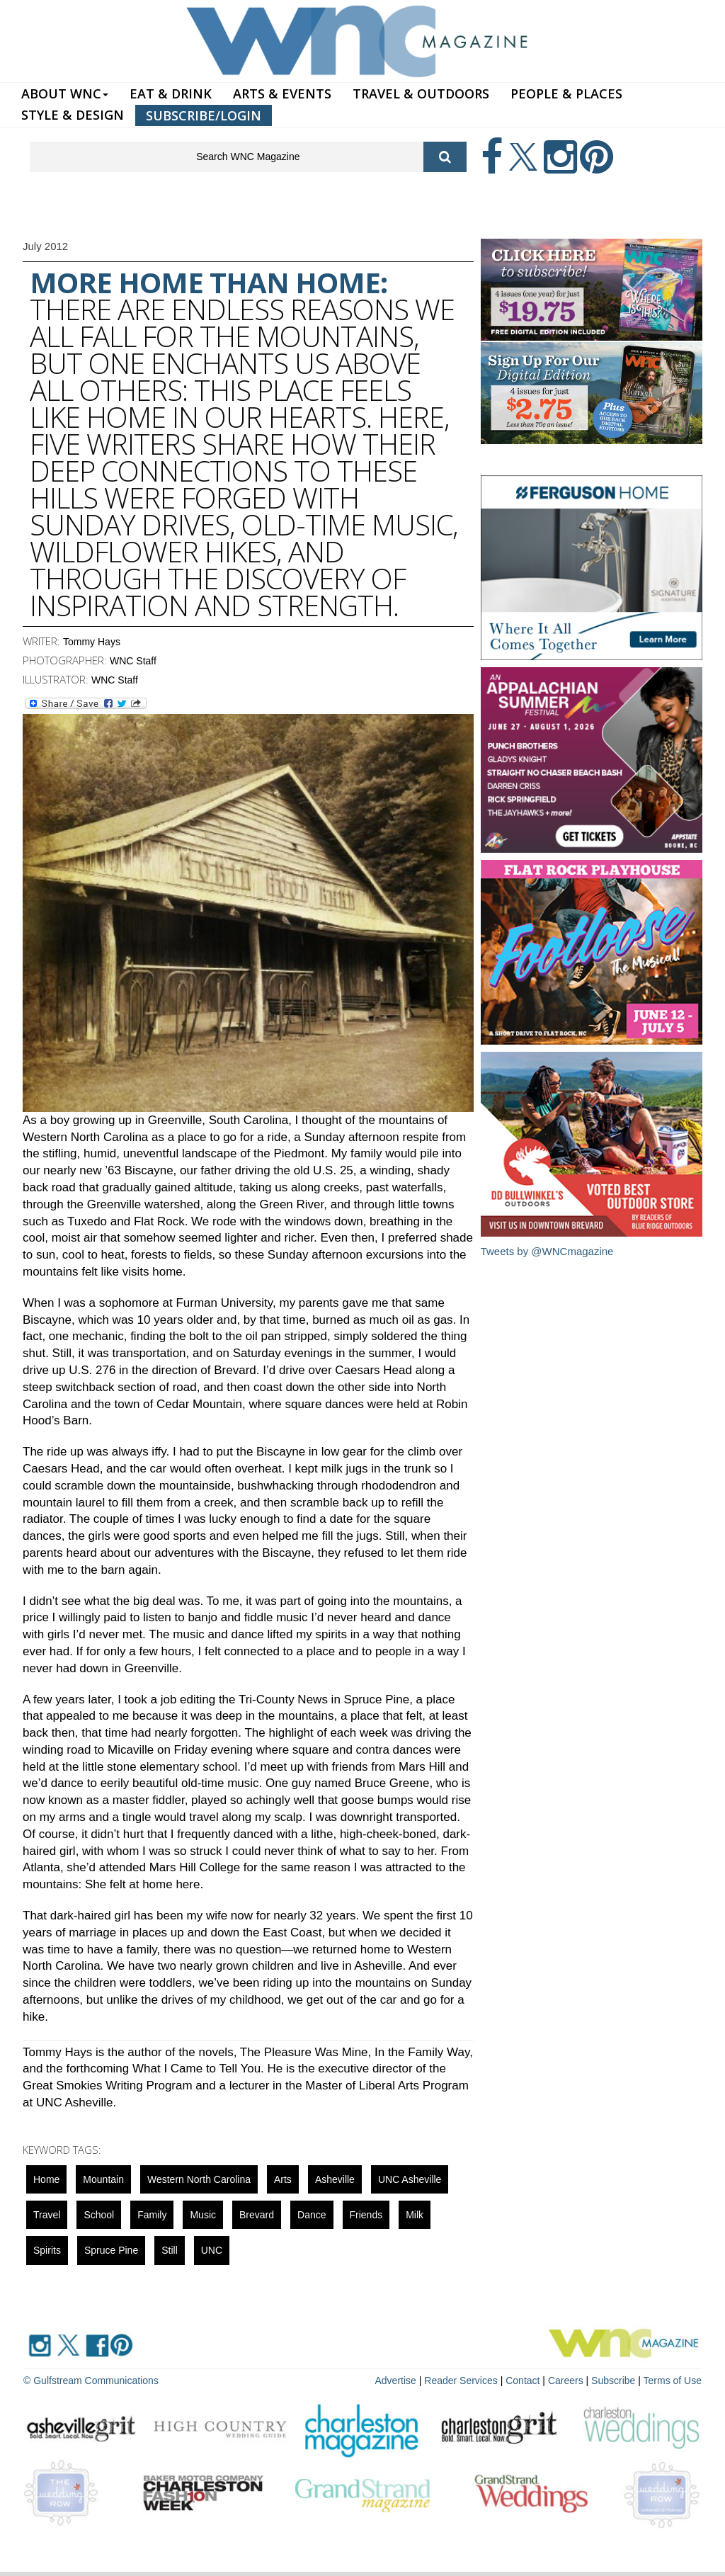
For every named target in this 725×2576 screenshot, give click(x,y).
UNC (211, 2250)
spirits (47, 2250)
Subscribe (614, 2380)
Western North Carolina (199, 2179)
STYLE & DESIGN (72, 114)
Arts (283, 2179)
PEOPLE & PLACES (566, 93)
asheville (335, 2179)
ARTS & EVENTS (282, 93)
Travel (46, 2214)
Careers (565, 2380)
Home (46, 2179)
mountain (103, 2179)
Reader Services (461, 2380)
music (203, 2214)
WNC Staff (133, 660)
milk (414, 2214)
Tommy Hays (91, 641)
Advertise (395, 2380)
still (169, 2250)
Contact (523, 2380)
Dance (311, 2214)
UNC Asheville (409, 2179)
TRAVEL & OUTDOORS (421, 93)
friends (366, 2214)
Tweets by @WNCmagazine (547, 1251)
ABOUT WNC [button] (64, 93)
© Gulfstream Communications (91, 2380)
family (151, 2214)
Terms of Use (673, 2380)
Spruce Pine (111, 2250)
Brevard (256, 2214)
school (99, 2214)
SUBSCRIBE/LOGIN (203, 115)
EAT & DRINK (171, 93)
